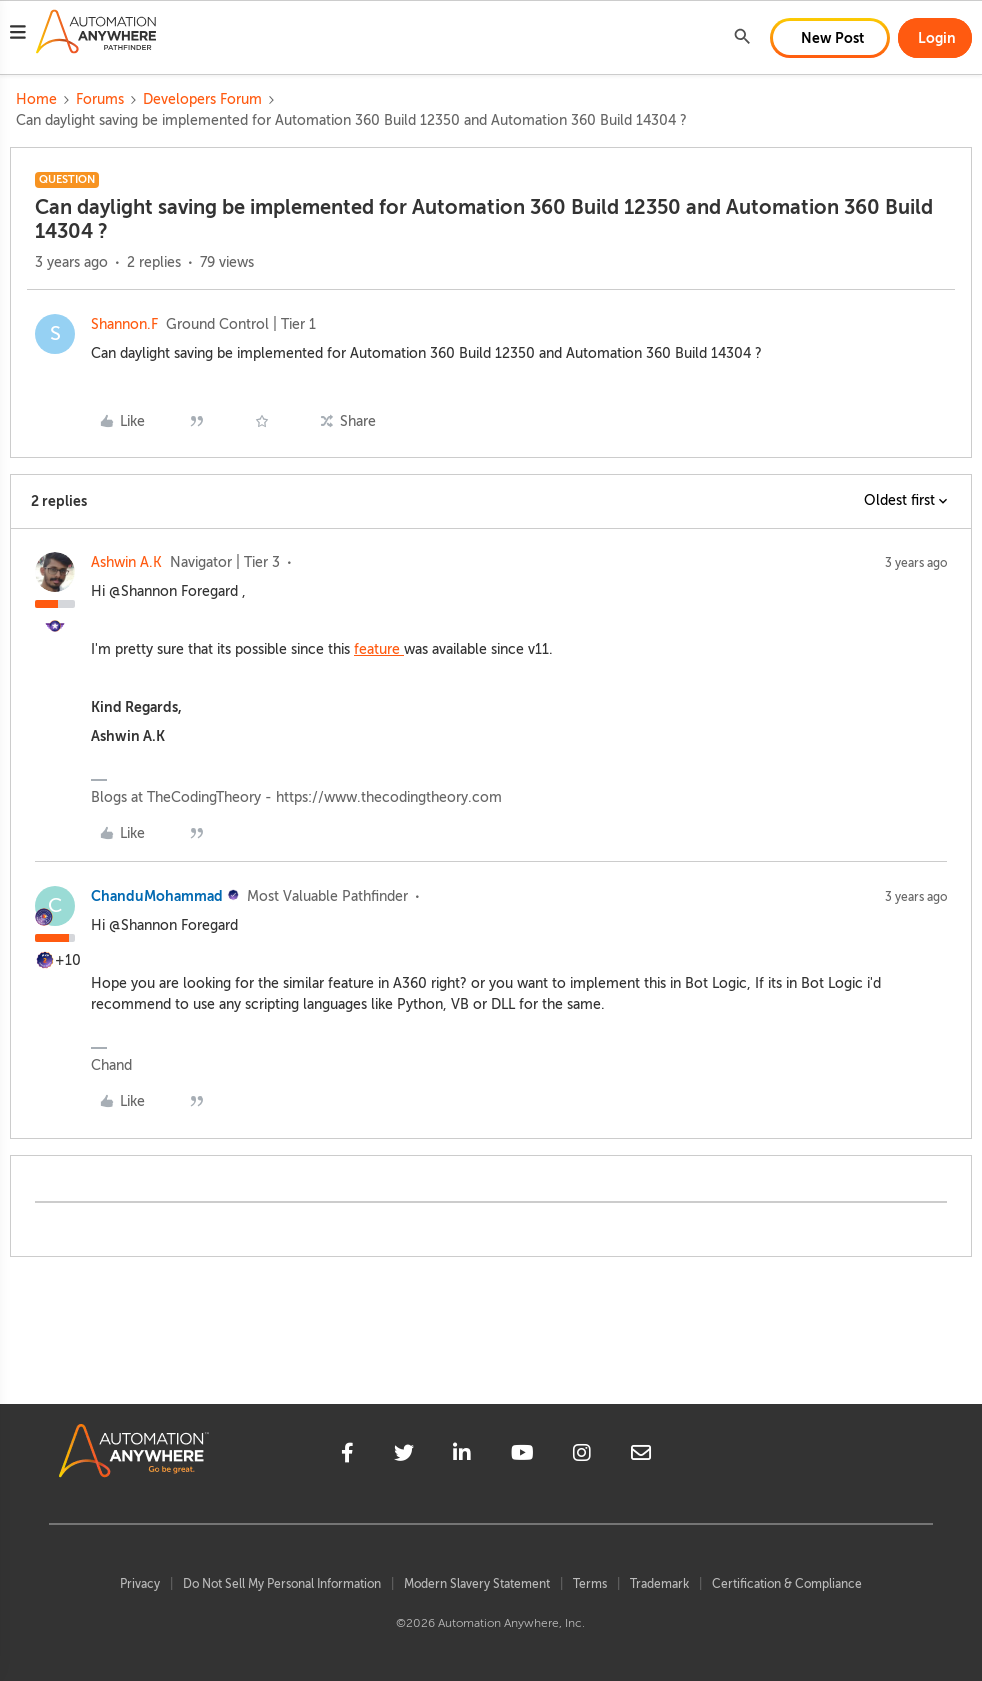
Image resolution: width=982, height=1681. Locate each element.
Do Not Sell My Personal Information (282, 1584)
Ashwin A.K (126, 562)
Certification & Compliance (787, 1584)
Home (36, 99)
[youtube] (522, 1456)
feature (379, 649)
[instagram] (582, 1456)
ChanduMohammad (157, 896)
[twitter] (404, 1456)
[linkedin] (462, 1456)
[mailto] (641, 1456)
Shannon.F (124, 324)
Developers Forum (202, 99)
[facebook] (347, 1456)
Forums (100, 99)
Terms (590, 1584)
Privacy (140, 1584)
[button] (18, 35)
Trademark (659, 1584)
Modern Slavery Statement (477, 1584)
